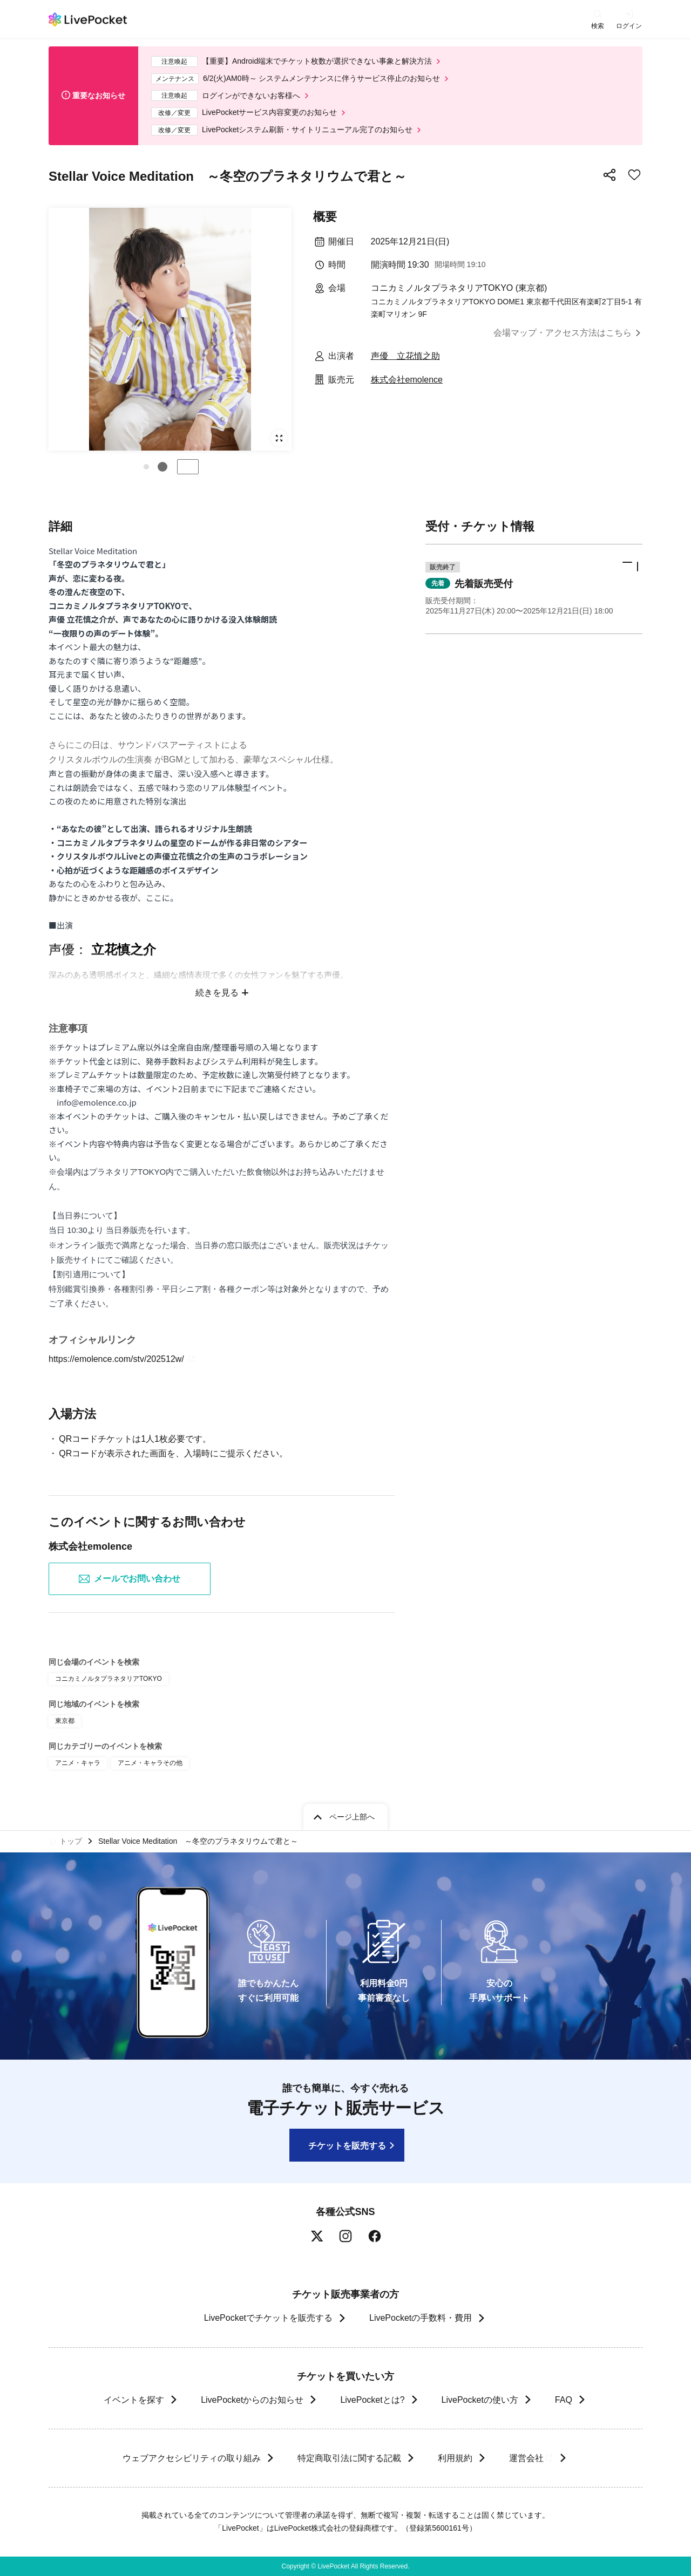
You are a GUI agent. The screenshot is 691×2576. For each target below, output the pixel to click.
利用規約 (454, 2458)
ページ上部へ (352, 1816)
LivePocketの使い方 (480, 2399)
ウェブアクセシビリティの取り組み (191, 2458)
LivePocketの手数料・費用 (420, 2317)
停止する (188, 466)
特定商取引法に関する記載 (349, 2458)
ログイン (629, 25)
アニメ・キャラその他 (150, 1763)
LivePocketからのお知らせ (252, 2399)
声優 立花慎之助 (405, 355)
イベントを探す (134, 2399)
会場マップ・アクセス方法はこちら (562, 332)
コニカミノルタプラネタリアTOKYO (108, 1678)
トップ (70, 1841)
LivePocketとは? (372, 2399)
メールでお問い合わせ (129, 1578)
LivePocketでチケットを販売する (268, 2317)
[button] (146, 467)
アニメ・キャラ (77, 1763)
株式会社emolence (407, 379)
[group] (170, 329)
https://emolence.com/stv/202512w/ (123, 1359)
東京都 (64, 1721)
